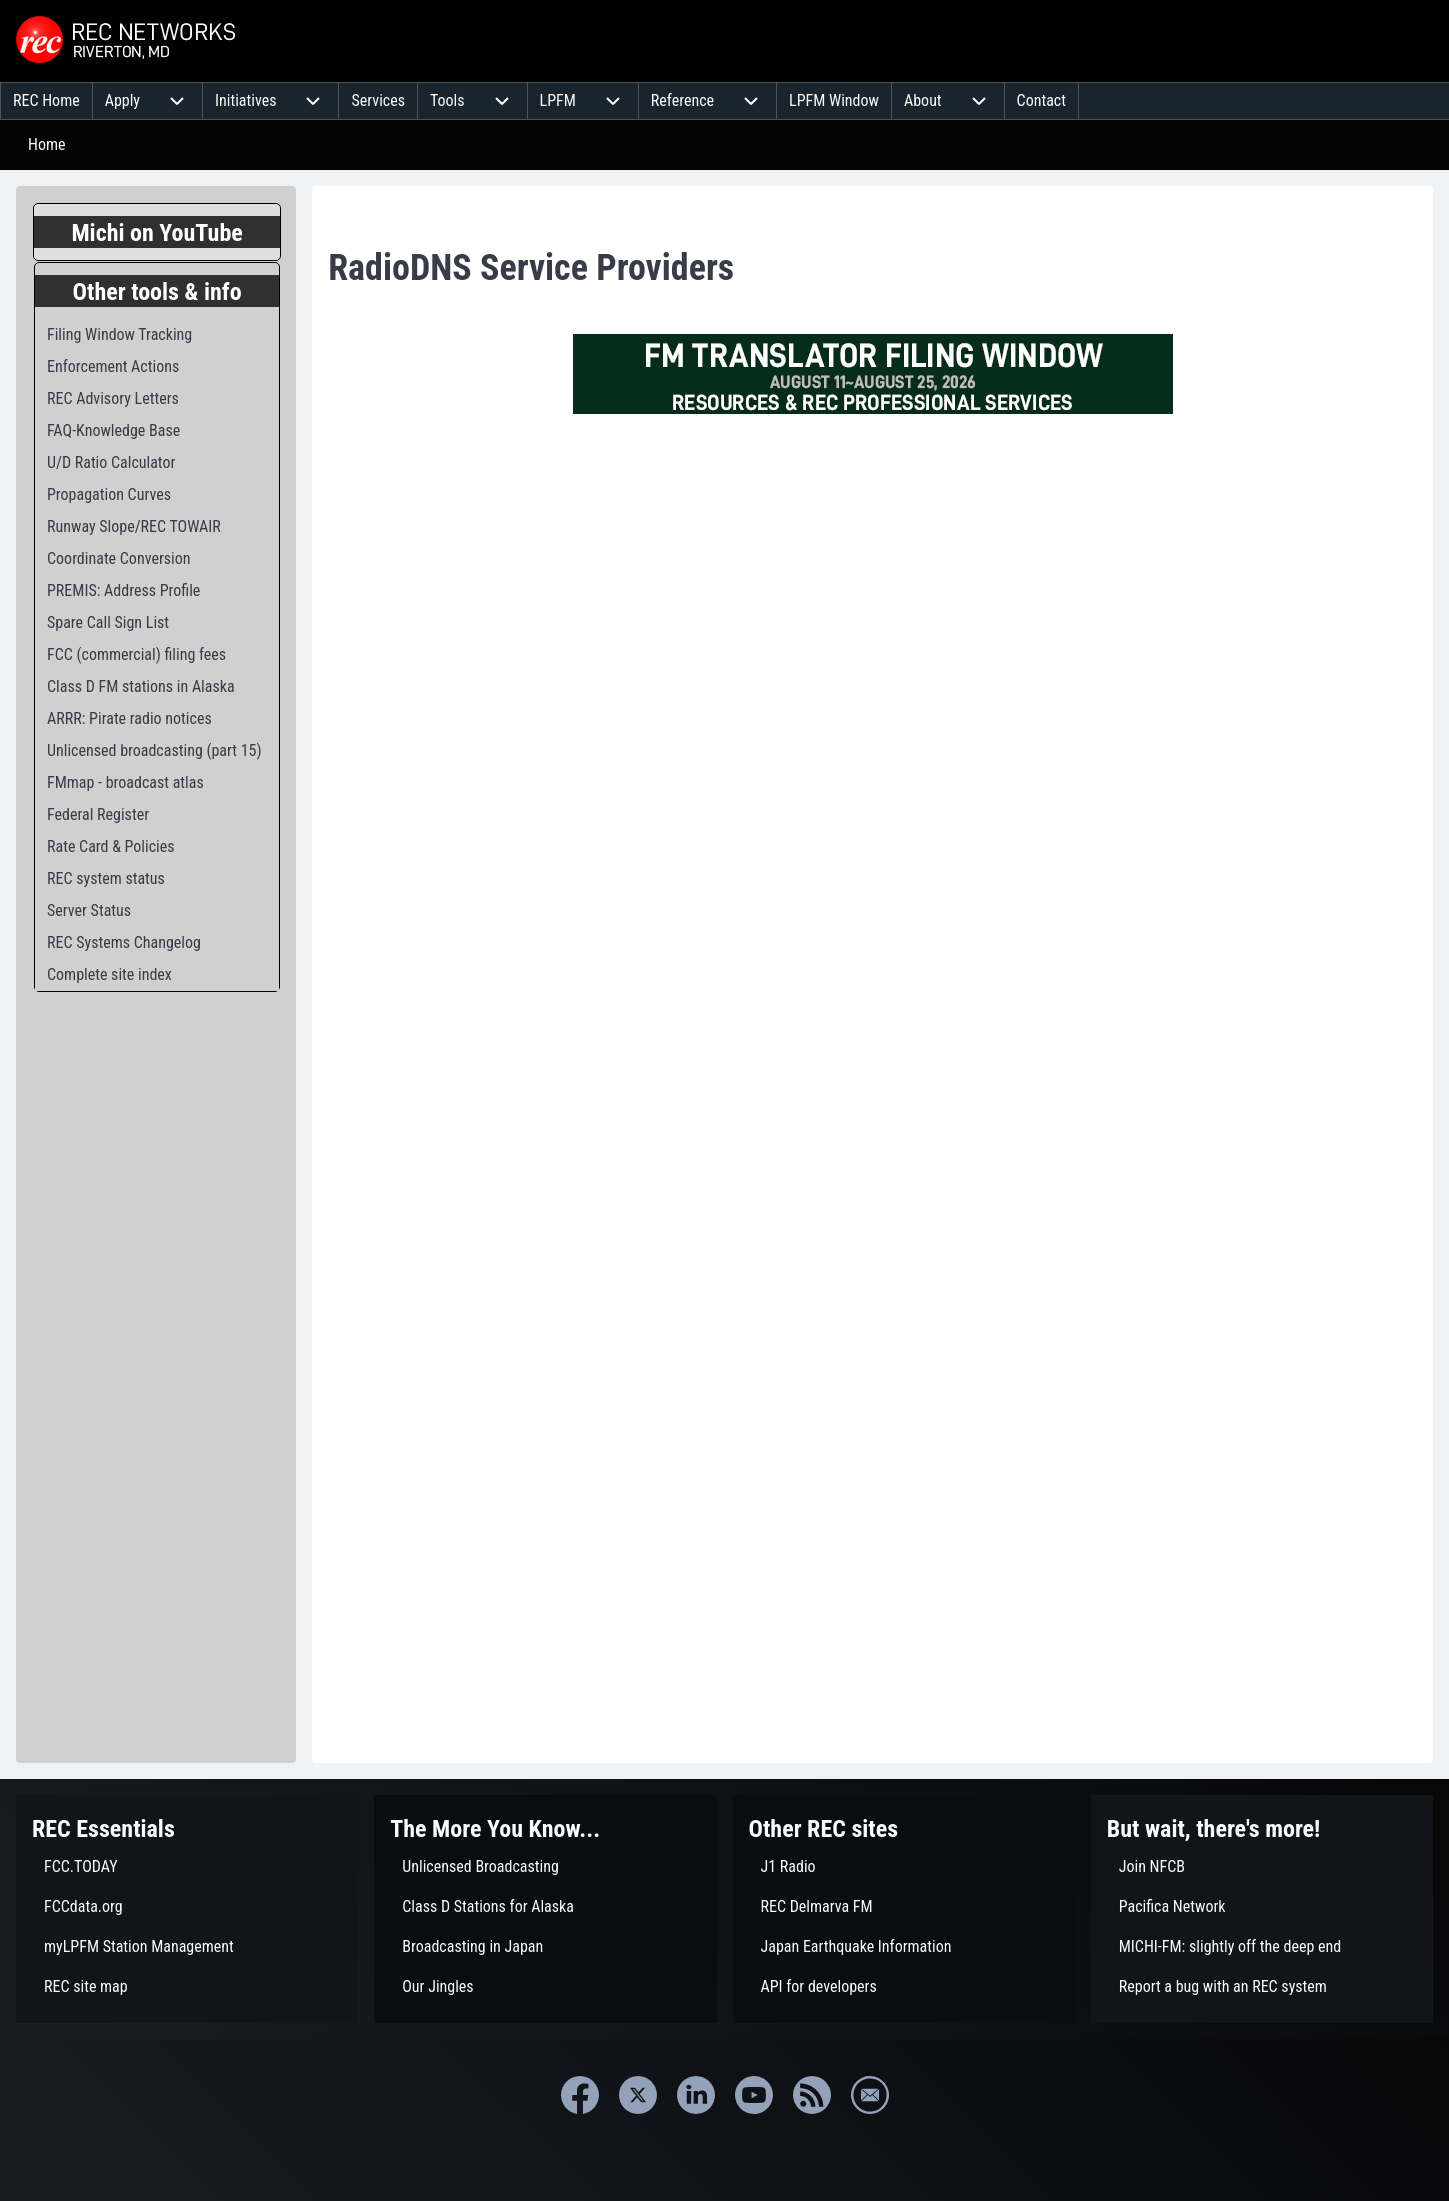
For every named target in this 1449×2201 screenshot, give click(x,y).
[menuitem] (46, 101)
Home (47, 144)
